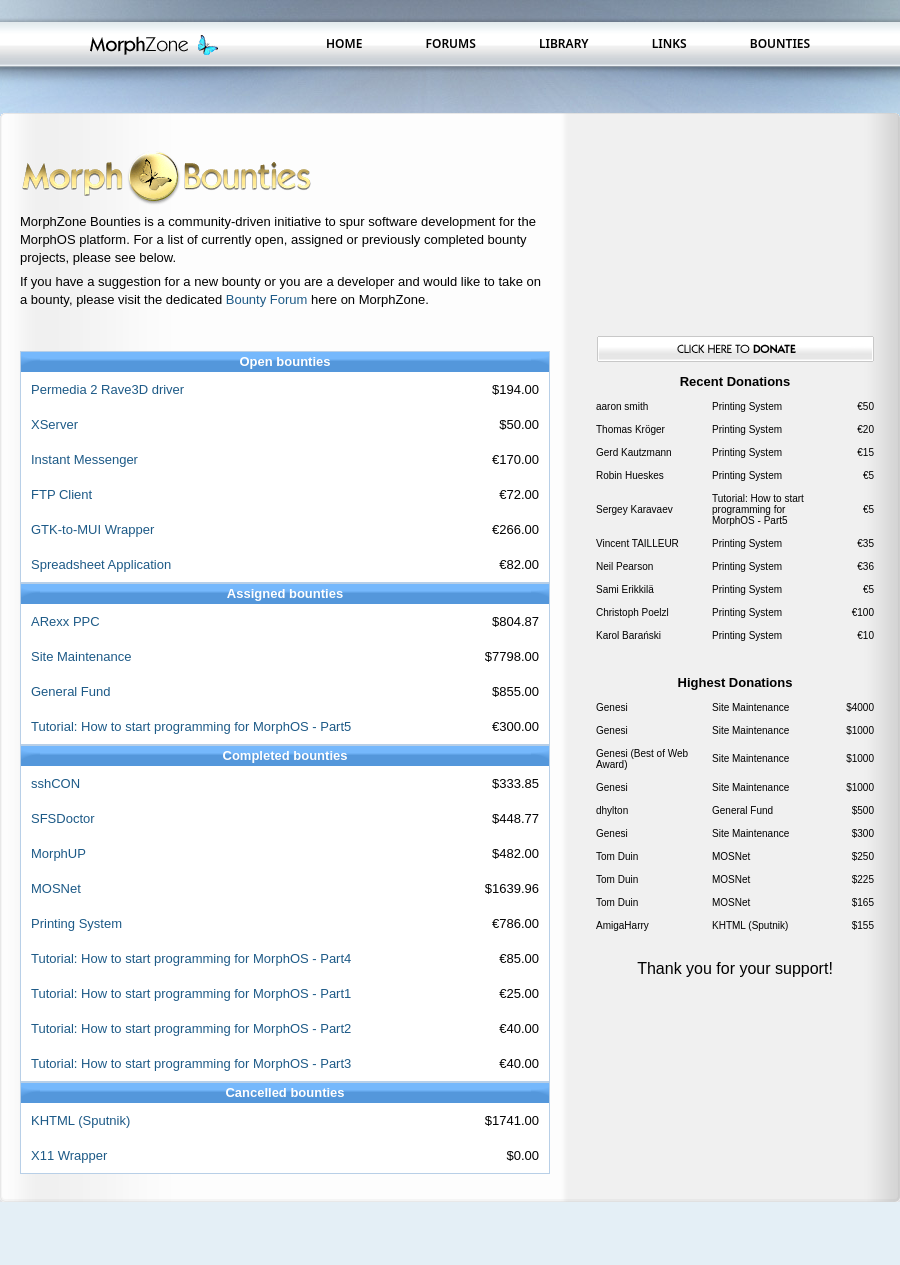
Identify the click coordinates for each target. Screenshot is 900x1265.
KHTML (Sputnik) (80, 1120)
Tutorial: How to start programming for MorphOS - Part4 (191, 958)
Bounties (780, 43)
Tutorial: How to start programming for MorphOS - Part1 (191, 993)
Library (564, 43)
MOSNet (56, 888)
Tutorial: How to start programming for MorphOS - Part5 (191, 726)
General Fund (71, 691)
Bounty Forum (267, 299)
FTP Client (61, 494)
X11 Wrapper (69, 1155)
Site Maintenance (81, 656)
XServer (54, 424)
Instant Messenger (84, 459)
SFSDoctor (63, 818)
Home (344, 43)
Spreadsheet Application (101, 564)
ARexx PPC (65, 621)
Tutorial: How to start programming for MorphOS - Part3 (191, 1063)
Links (669, 43)
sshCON (55, 783)
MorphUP (58, 853)
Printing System (76, 923)
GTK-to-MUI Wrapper (92, 529)
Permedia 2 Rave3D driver (107, 389)
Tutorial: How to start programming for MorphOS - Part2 (191, 1028)
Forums (450, 43)
